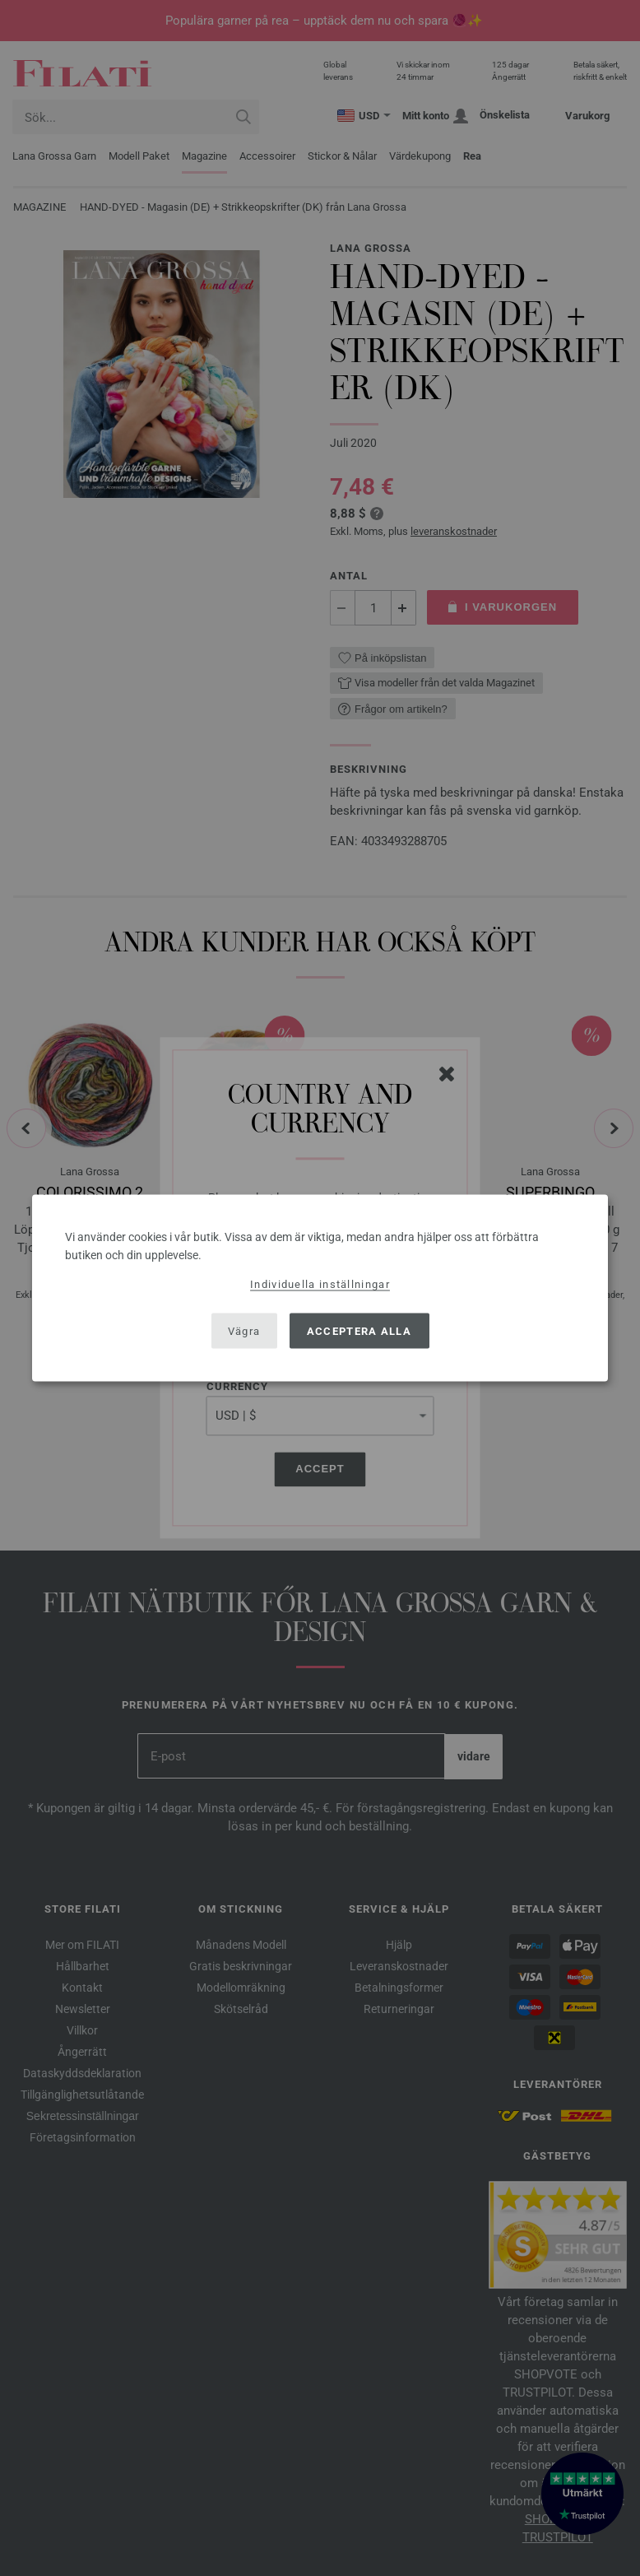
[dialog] (320, 1288)
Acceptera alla (359, 1330)
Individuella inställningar (320, 1284)
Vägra (244, 1330)
